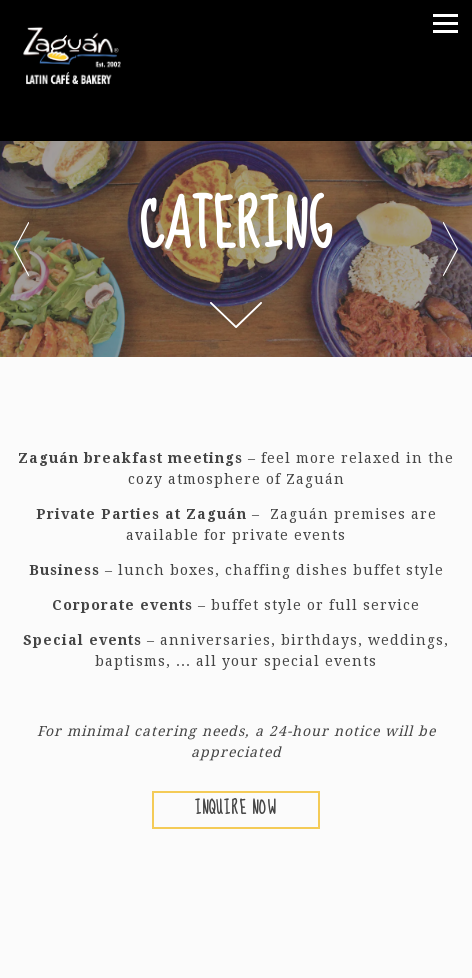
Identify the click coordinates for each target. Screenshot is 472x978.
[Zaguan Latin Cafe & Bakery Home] (88, 53)
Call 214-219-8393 (236, 908)
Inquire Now (236, 809)
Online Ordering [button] (236, 955)
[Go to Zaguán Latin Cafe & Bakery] (236, 123)
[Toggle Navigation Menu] (445, 23)
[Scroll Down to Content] (236, 315)
